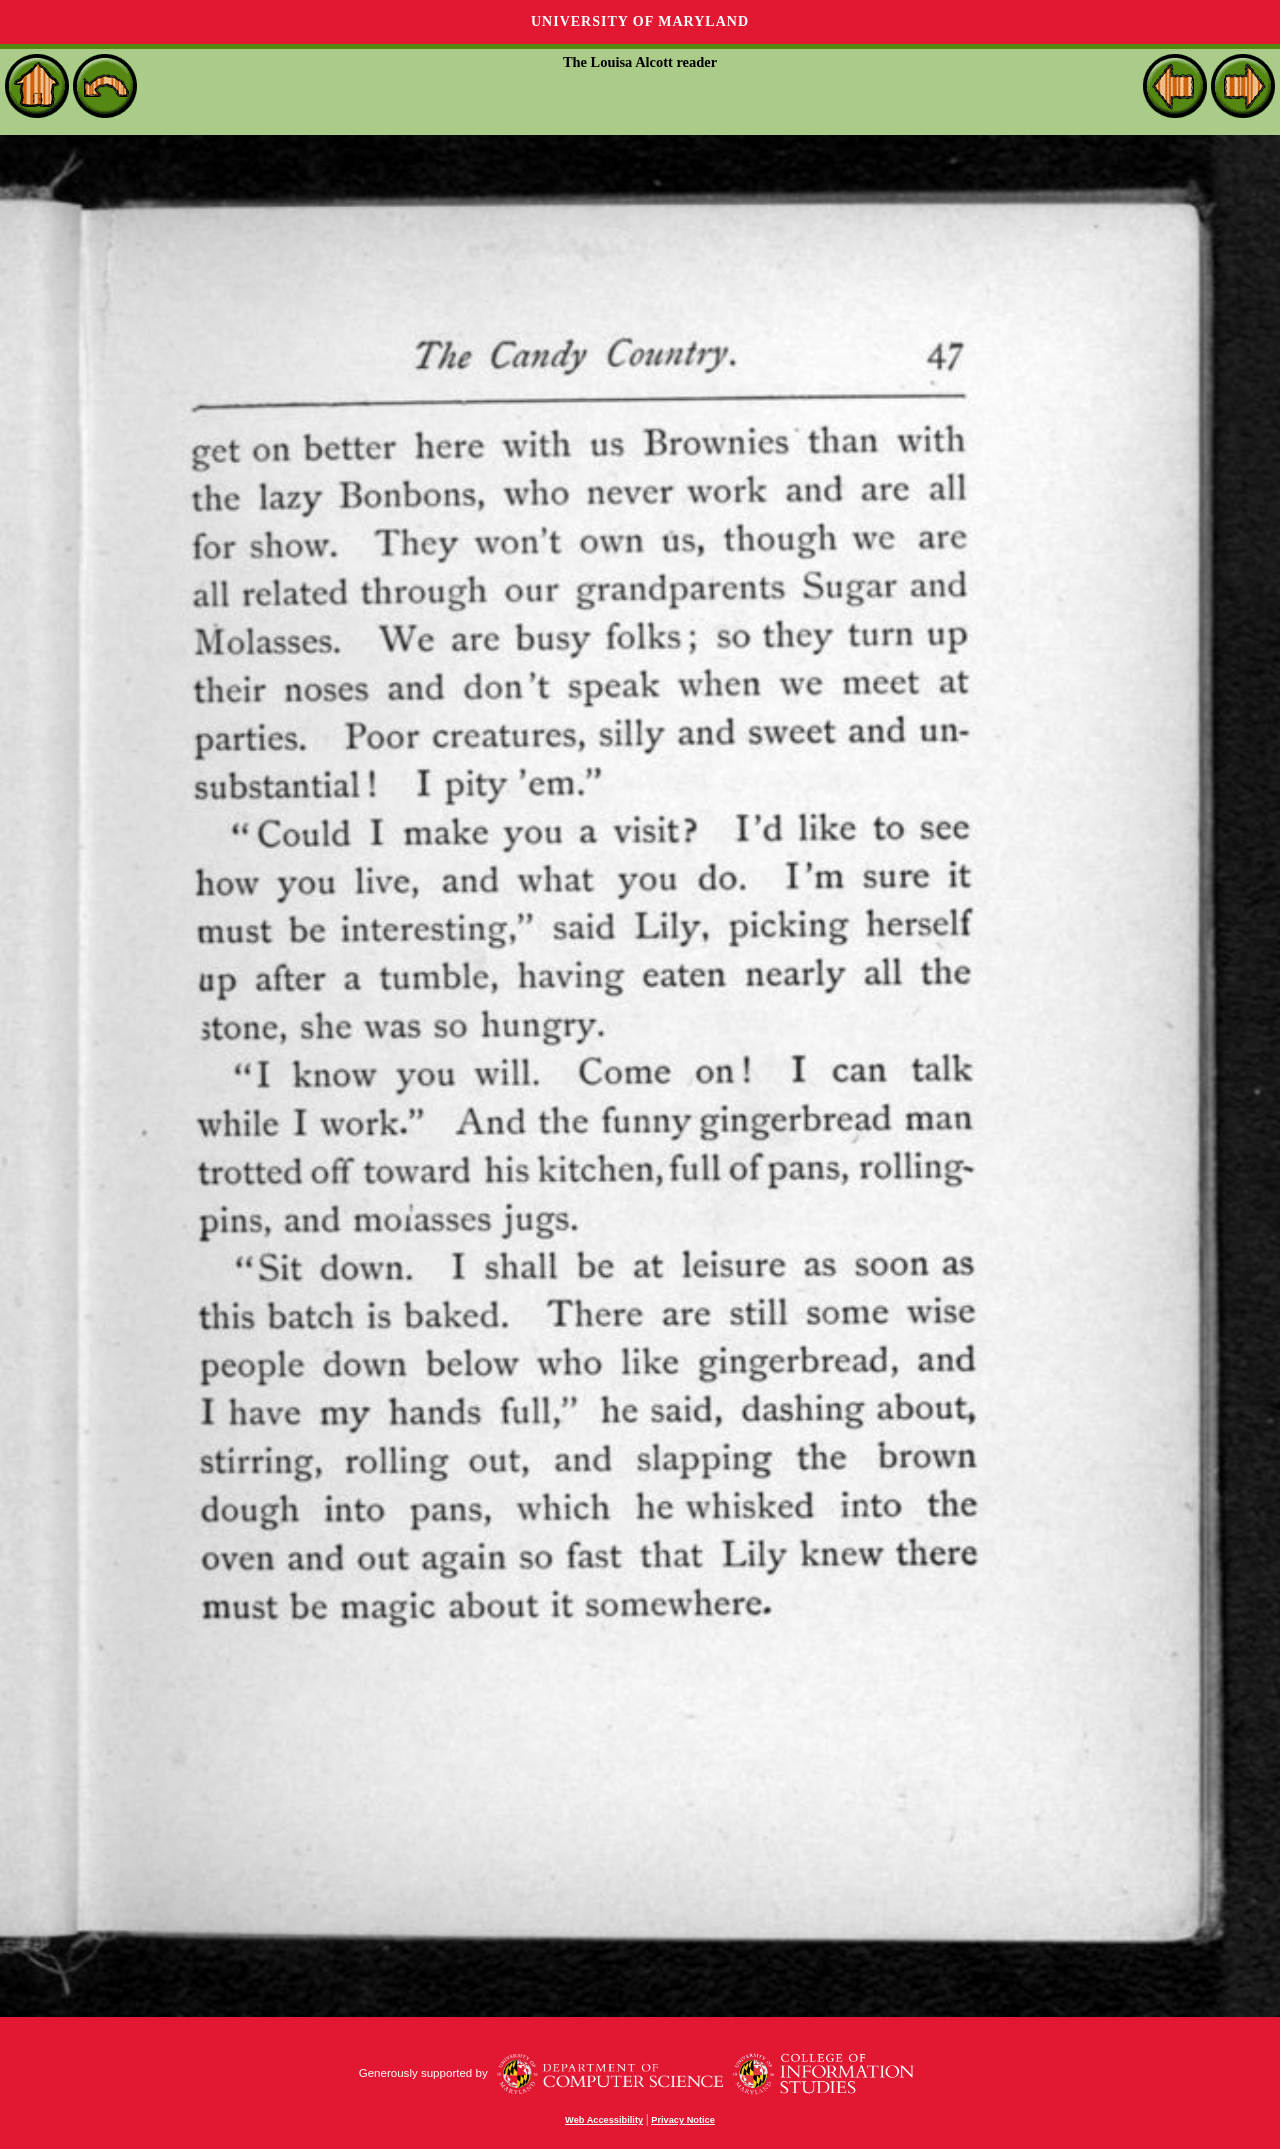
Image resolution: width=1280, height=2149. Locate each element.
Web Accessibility (604, 2120)
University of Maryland (640, 21)
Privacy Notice (683, 2120)
